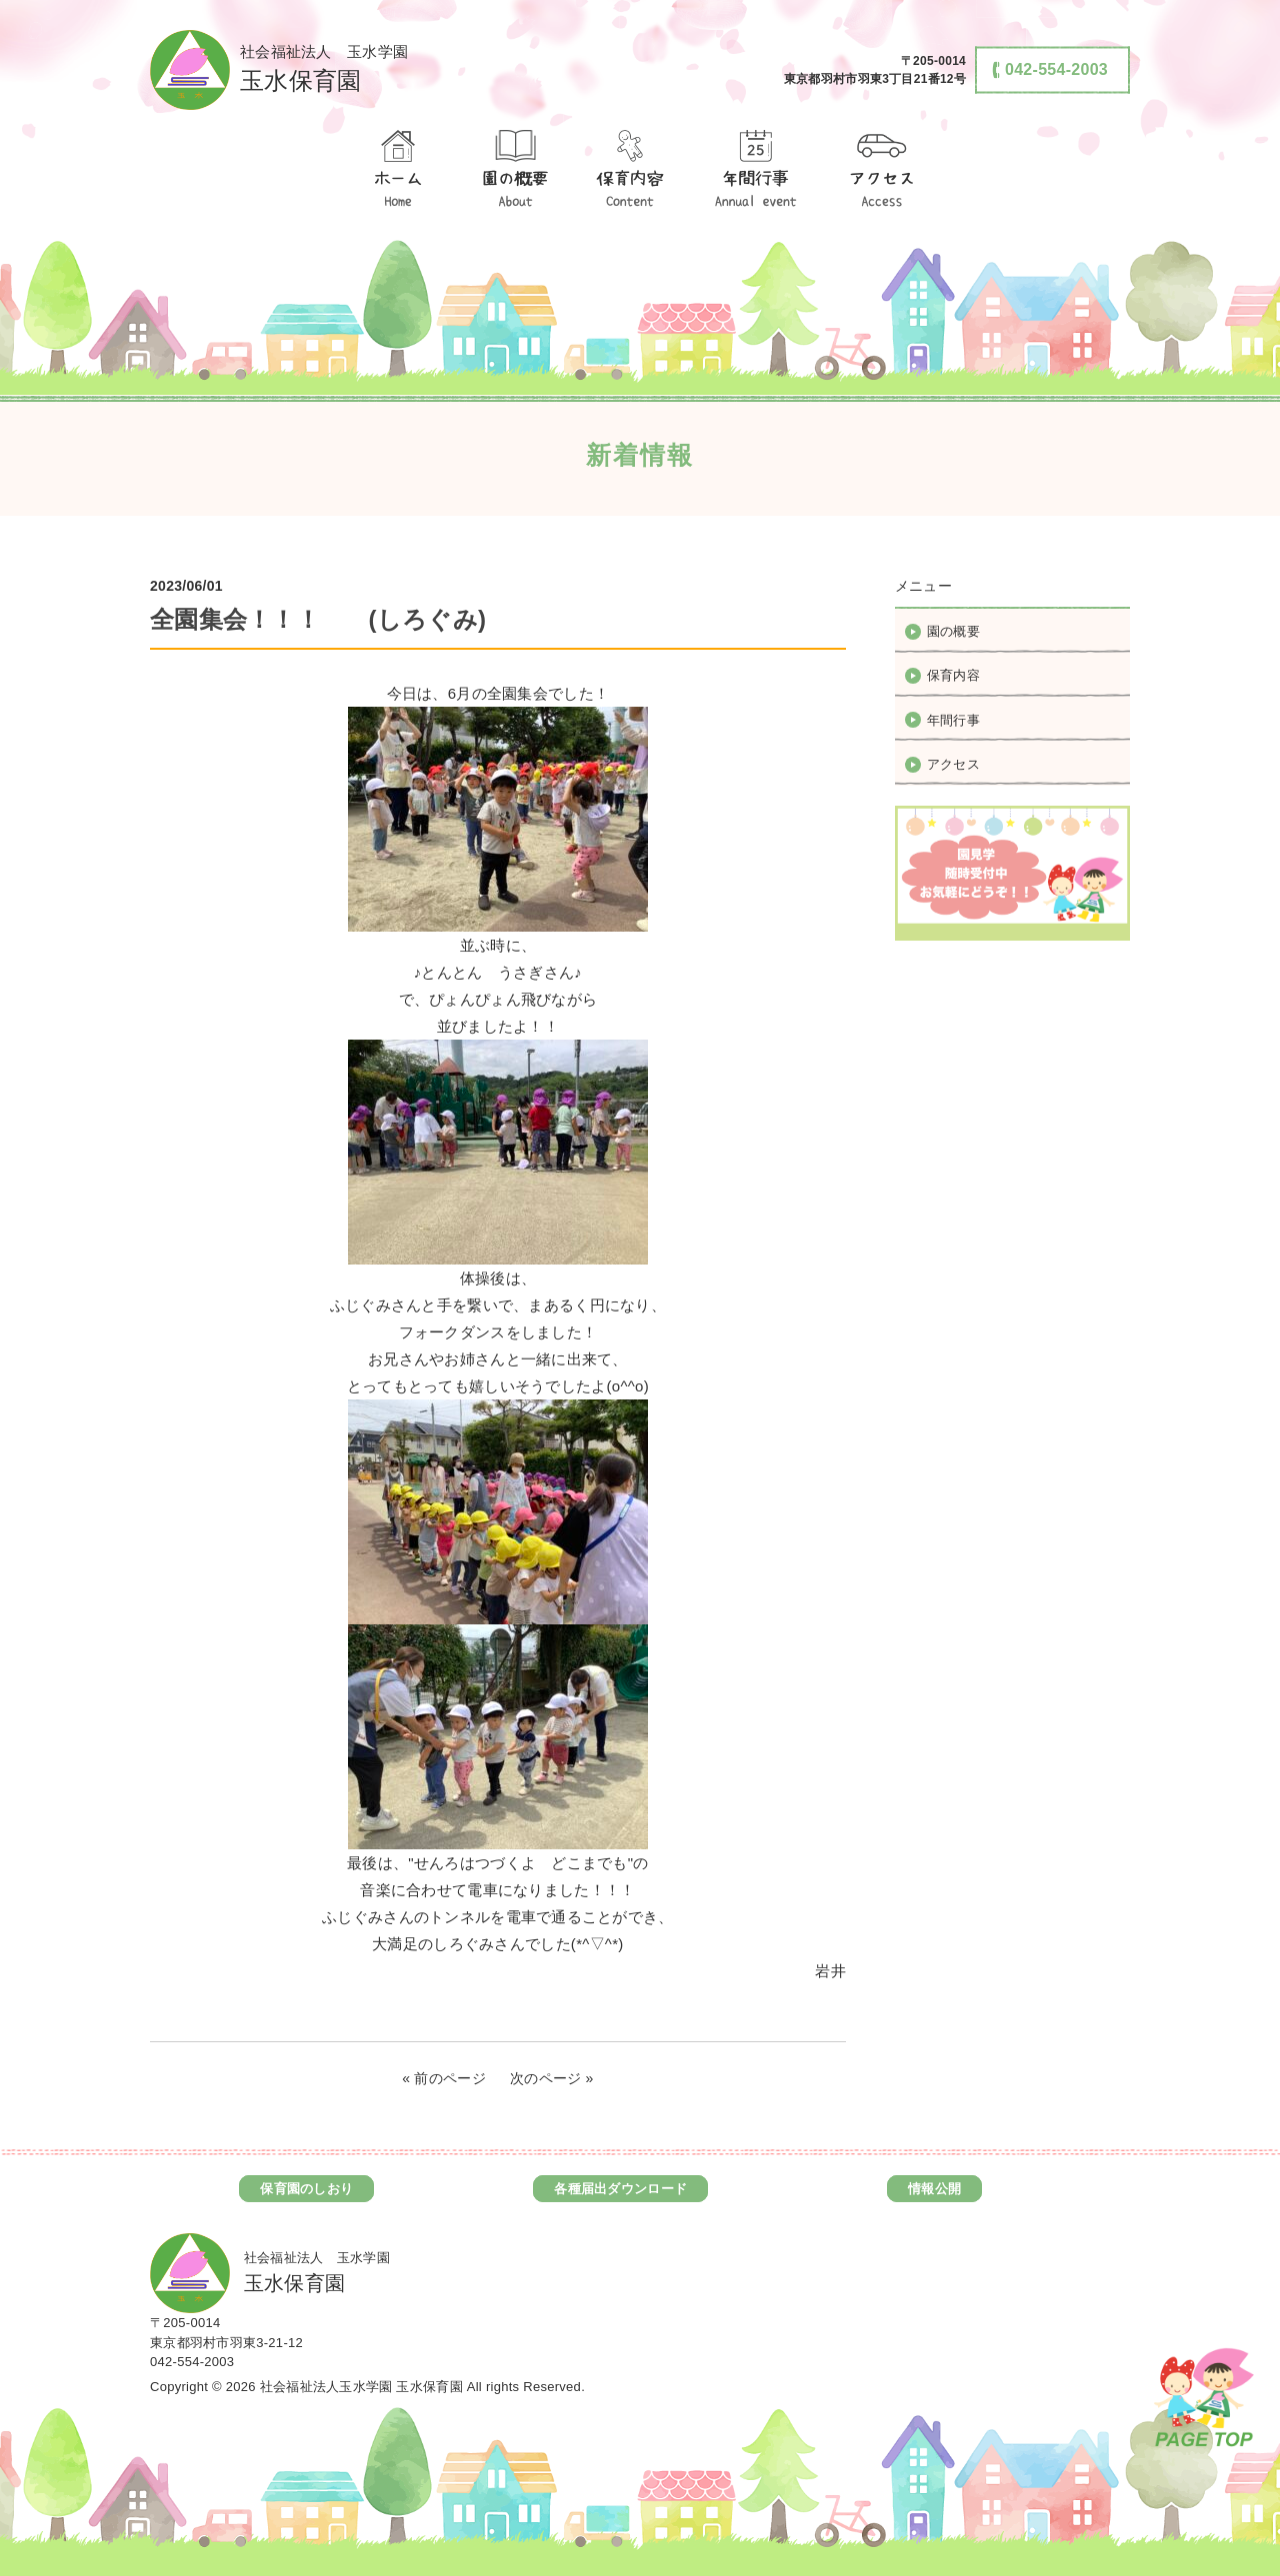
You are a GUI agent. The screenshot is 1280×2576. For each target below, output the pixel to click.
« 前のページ (444, 2078)
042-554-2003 (192, 2361)
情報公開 (934, 2188)
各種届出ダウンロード (620, 2188)
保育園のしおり (306, 2188)
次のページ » (552, 2078)
